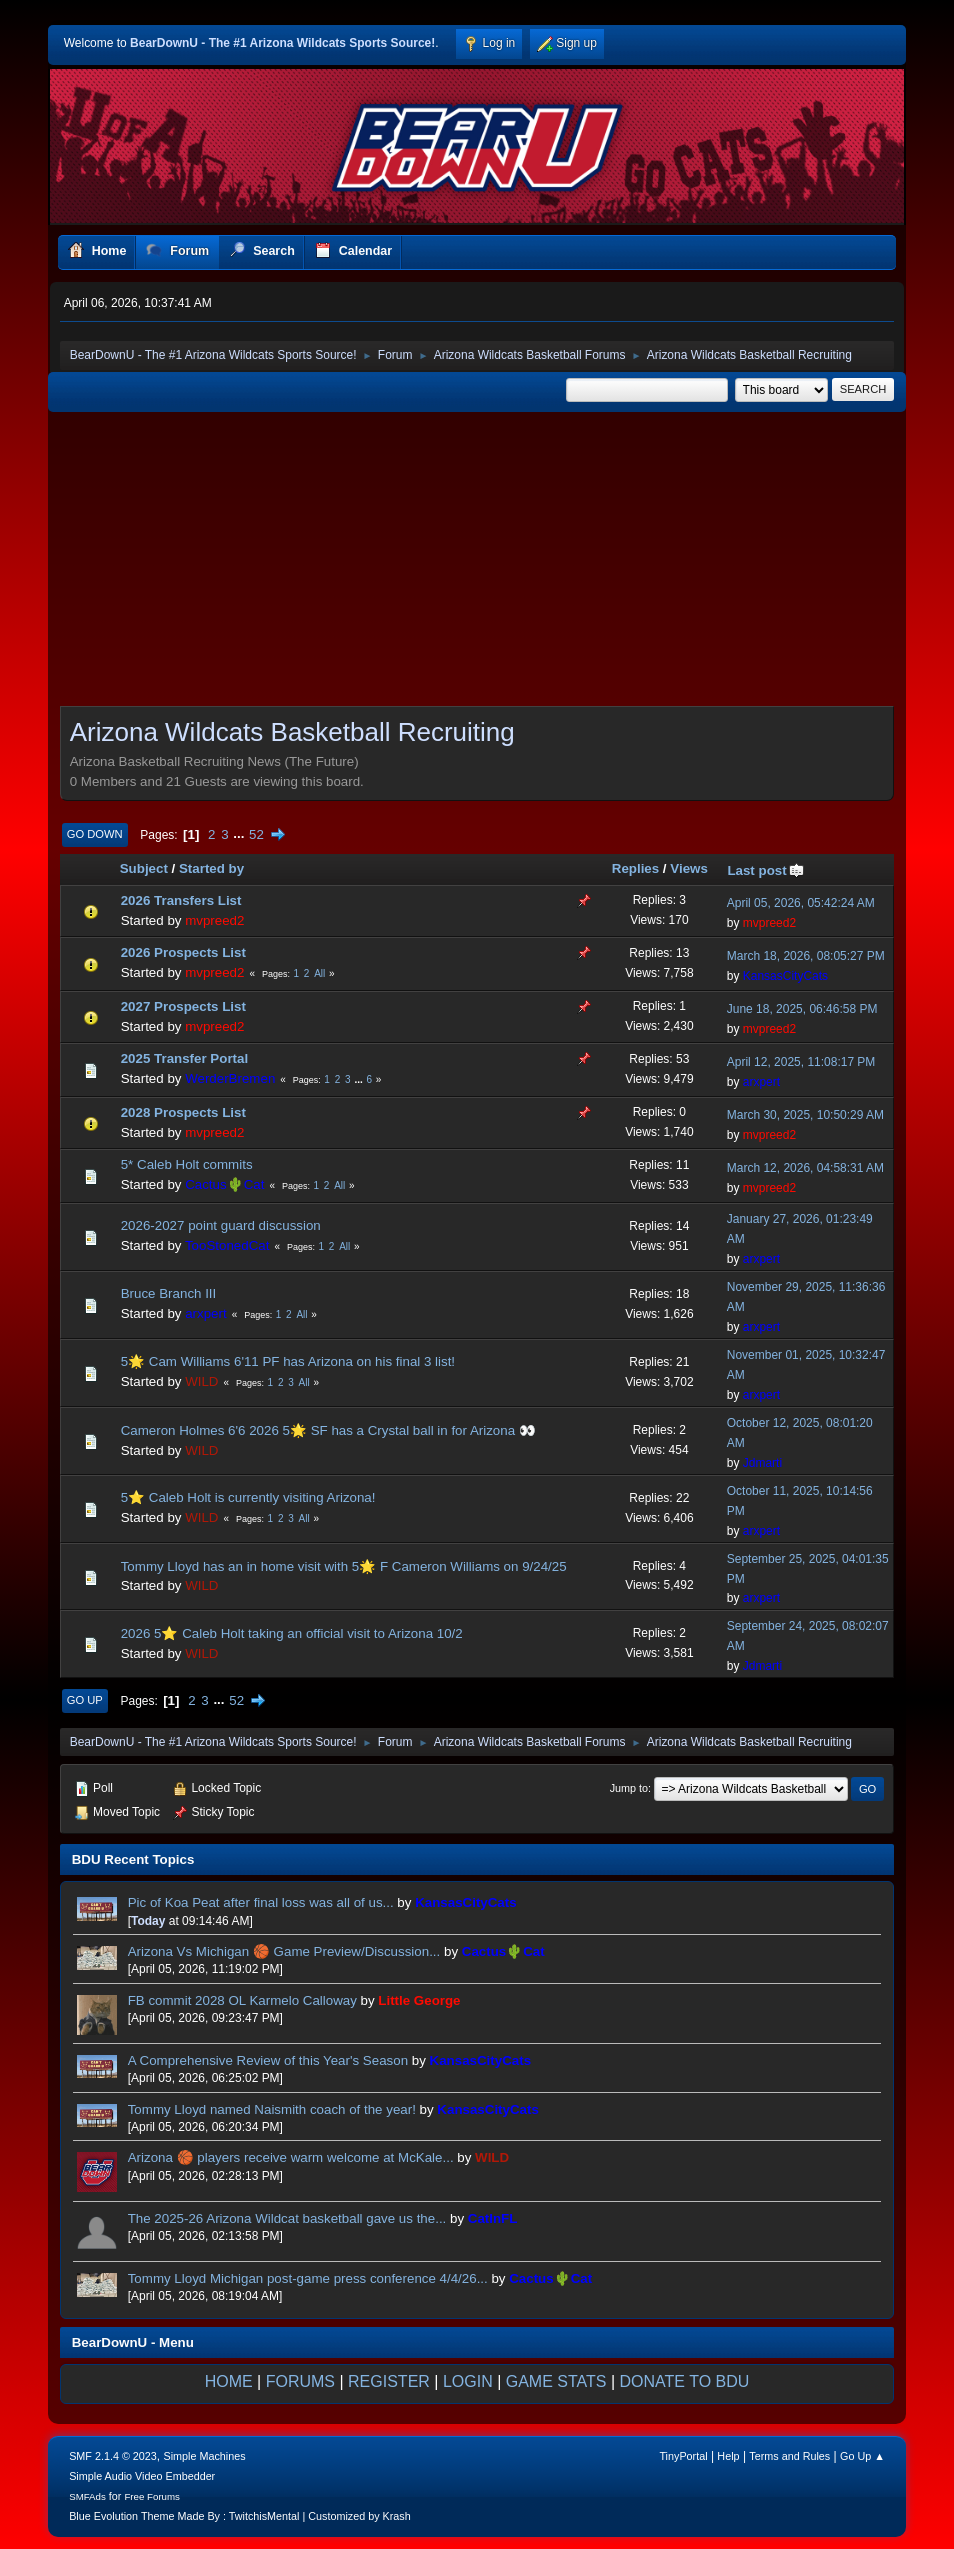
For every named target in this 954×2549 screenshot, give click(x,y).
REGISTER (389, 2381)
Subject (144, 868)
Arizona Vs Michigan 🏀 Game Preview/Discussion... (284, 1951)
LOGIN (468, 2381)
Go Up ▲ (862, 2456)
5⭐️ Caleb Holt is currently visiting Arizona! (248, 1497)
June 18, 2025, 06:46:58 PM (802, 1009)
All (319, 973)
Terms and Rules (789, 2456)
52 (256, 834)
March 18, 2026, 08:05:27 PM (806, 956)
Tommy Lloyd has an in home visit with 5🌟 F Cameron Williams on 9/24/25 (344, 1566)
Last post (765, 870)
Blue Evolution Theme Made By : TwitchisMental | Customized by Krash (240, 2516)
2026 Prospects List (183, 952)
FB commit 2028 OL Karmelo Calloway (242, 2000)
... (240, 834)
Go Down (95, 834)
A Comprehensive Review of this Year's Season (268, 2060)
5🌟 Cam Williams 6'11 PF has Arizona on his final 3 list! (288, 1361)
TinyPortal (683, 2456)
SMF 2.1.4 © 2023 (113, 2456)
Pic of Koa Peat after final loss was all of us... (263, 1902)
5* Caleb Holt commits (187, 1164)
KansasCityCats (785, 976)
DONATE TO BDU (685, 2381)
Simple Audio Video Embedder (142, 2476)
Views (689, 868)
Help (728, 2456)
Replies (635, 868)
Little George (419, 2000)
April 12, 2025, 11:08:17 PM (801, 1062)
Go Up (85, 1700)
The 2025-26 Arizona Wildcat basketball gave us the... (287, 2218)
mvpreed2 (214, 920)
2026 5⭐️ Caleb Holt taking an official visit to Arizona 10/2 (292, 1633)
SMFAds (87, 2496)
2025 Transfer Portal (184, 1058)
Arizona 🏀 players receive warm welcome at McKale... (291, 2157)
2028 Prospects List (183, 1112)
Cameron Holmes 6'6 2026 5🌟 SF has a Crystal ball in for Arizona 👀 (328, 1430)
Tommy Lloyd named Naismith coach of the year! (274, 2109)
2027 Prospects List (183, 1006)
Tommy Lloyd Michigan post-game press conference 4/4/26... (308, 2278)
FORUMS (300, 2381)
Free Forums (152, 2496)
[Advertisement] (477, 565)
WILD (201, 1381)
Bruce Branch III (169, 1293)
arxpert (761, 1082)
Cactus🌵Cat (224, 1184)
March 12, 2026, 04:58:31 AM (805, 1168)
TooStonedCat (227, 1245)
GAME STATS (556, 2381)
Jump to (629, 1788)
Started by (211, 868)
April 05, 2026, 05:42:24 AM (801, 903)
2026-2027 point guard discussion (221, 1225)
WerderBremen (230, 1078)
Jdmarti (762, 1463)
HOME (229, 2381)
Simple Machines (205, 2456)
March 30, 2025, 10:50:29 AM (805, 1115)
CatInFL (493, 2218)
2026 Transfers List (181, 900)
